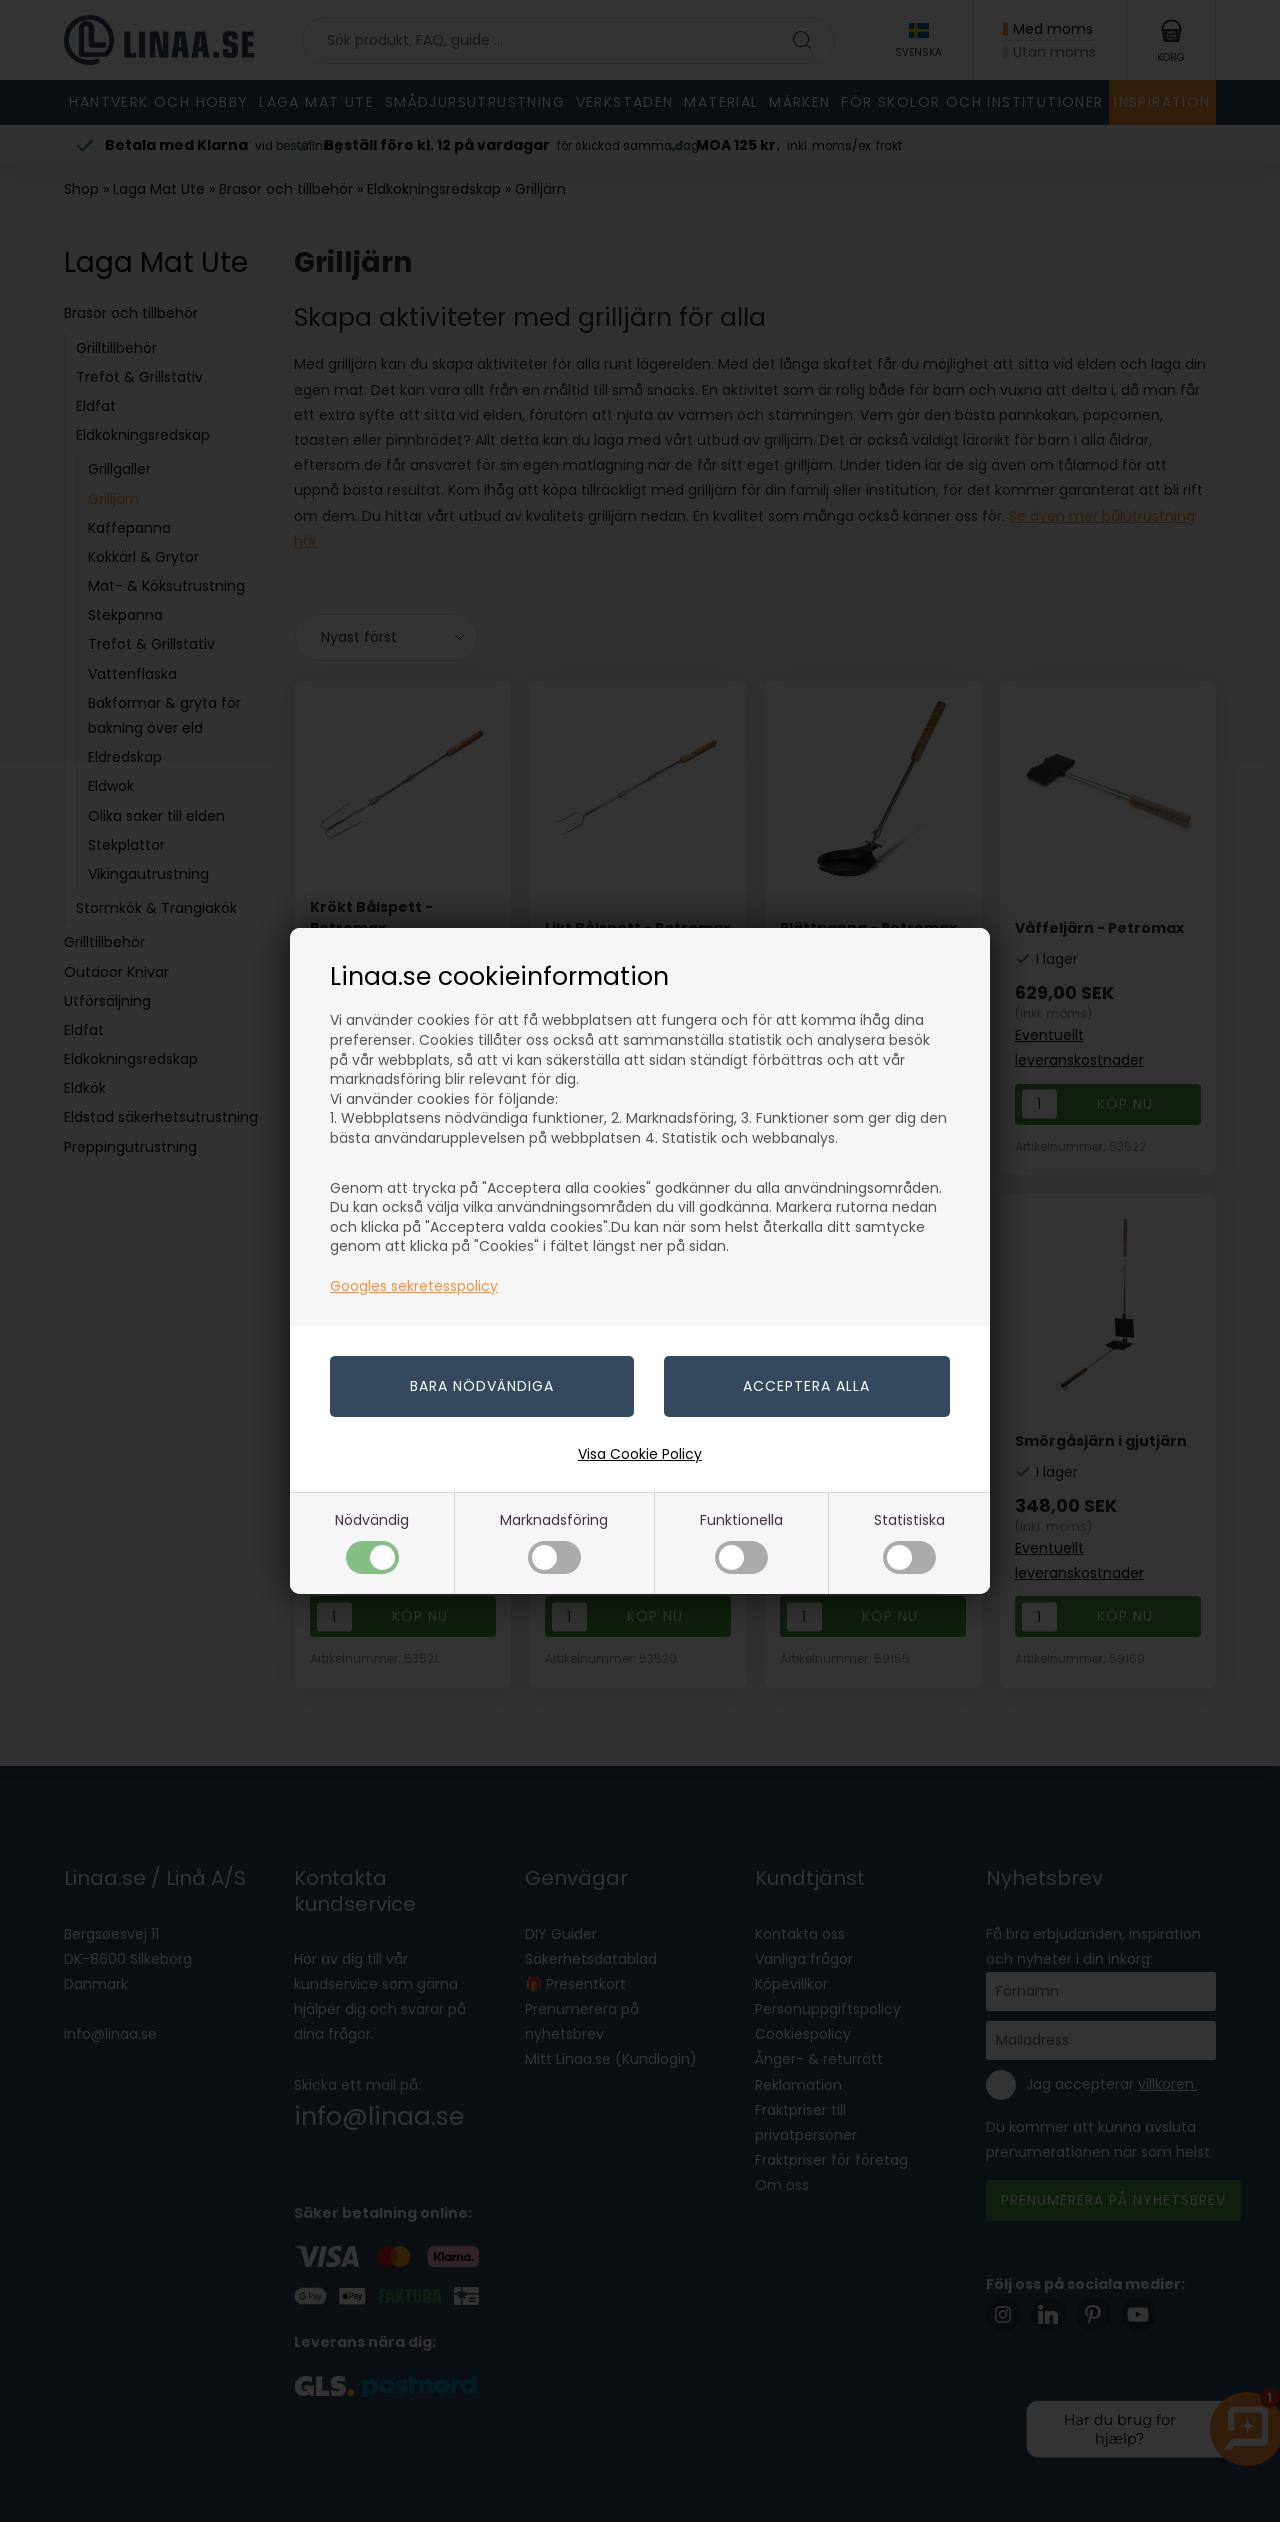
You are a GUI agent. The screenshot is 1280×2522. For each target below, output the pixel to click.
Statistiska (909, 1541)
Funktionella (741, 1541)
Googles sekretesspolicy (414, 1286)
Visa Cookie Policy (640, 1454)
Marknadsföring (554, 1541)
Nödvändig (372, 1541)
